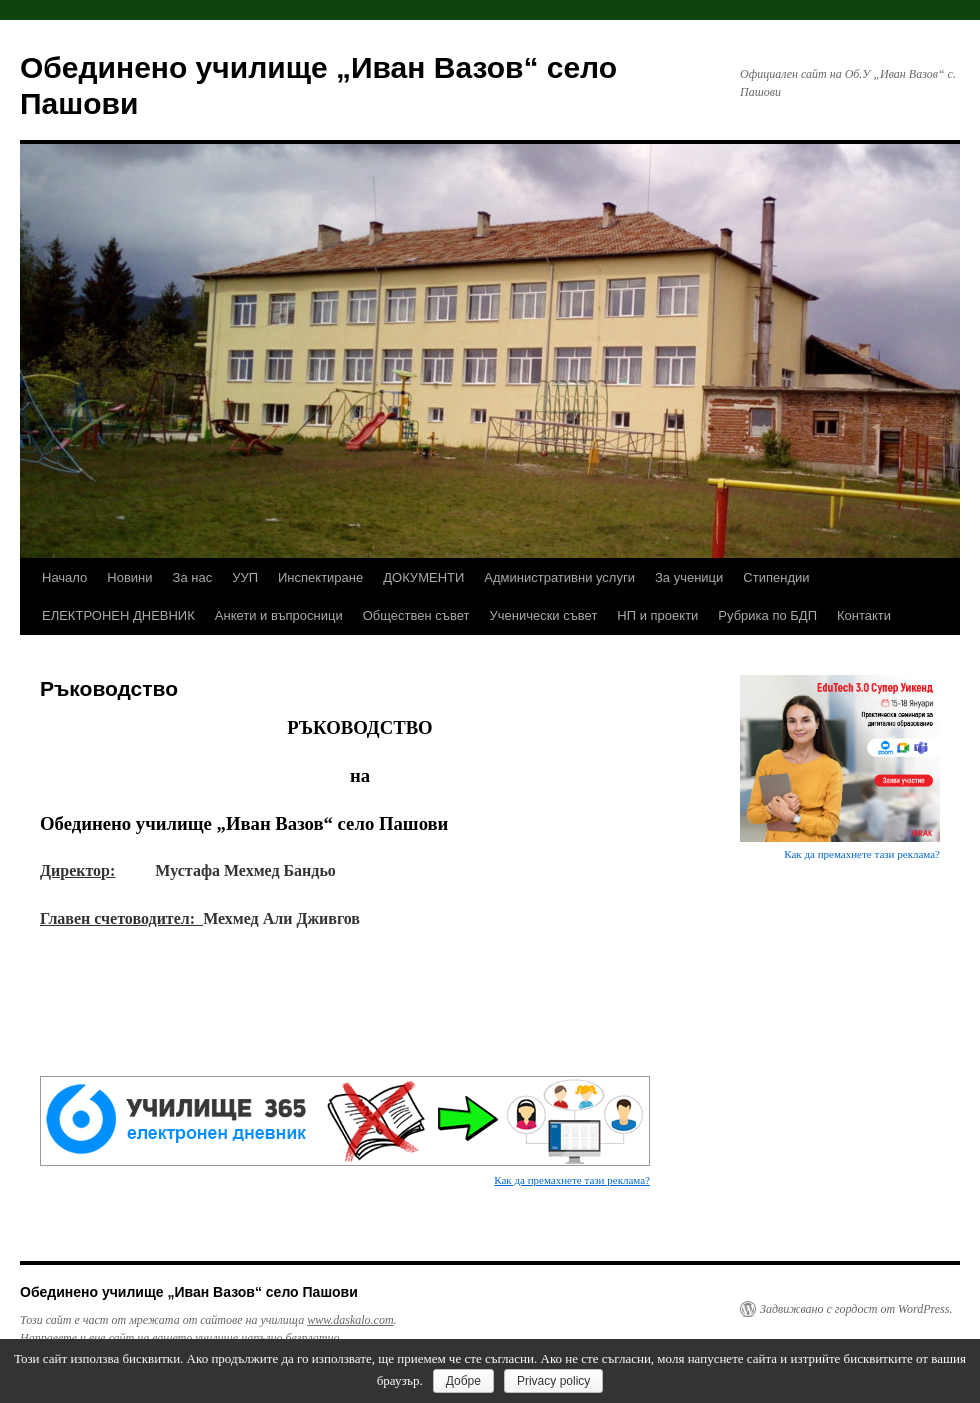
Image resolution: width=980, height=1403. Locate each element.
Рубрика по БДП (767, 615)
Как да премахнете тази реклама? (572, 1180)
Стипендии (776, 577)
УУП (245, 577)
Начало (64, 577)
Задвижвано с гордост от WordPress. (856, 1309)
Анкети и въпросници (279, 615)
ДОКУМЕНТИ (423, 577)
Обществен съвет (416, 615)
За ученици (689, 577)
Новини (129, 577)
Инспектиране (320, 577)
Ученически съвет (543, 615)
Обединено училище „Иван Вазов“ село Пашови (189, 1292)
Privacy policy (553, 1381)
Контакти (864, 615)
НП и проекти (657, 615)
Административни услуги (559, 577)
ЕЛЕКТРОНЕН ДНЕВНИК (118, 615)
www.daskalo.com (350, 1320)
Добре (463, 1381)
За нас (193, 577)
